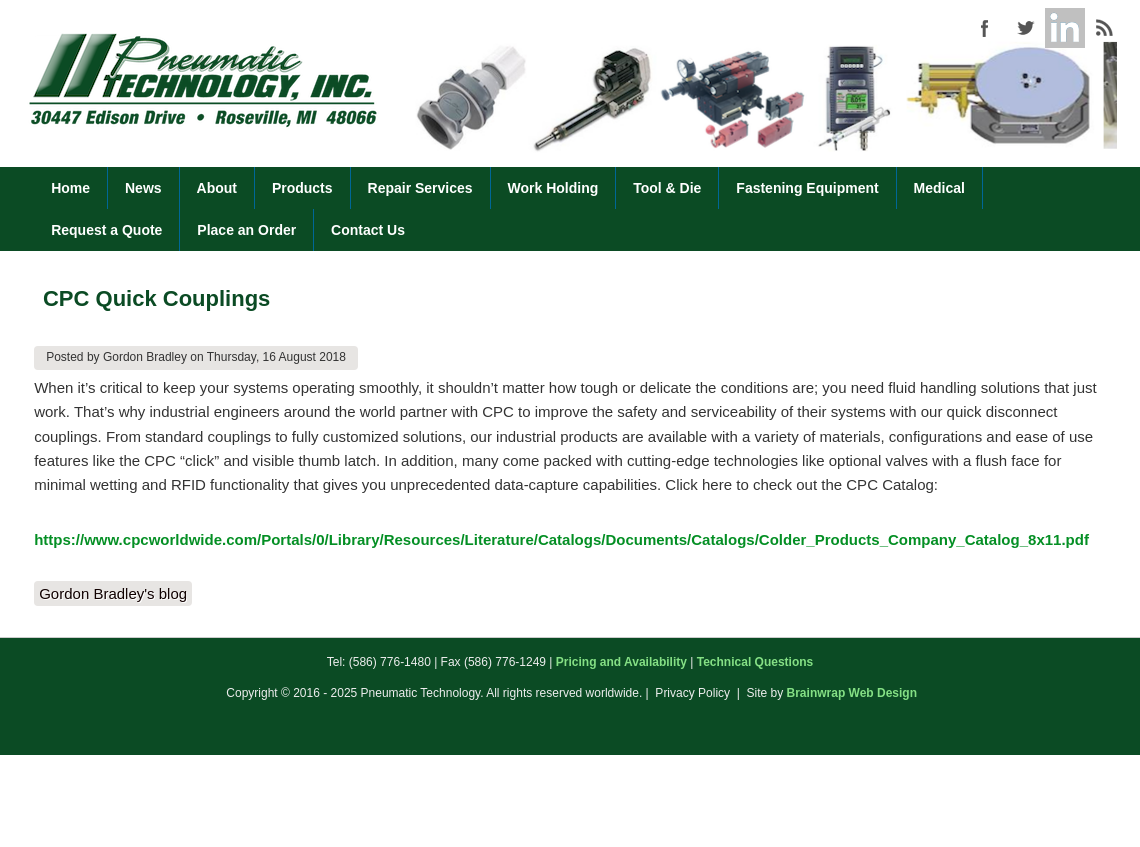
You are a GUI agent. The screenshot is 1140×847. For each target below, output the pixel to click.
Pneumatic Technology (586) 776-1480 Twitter (1025, 28)
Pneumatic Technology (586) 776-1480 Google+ (1065, 28)
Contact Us (368, 230)
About (217, 188)
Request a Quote (106, 230)
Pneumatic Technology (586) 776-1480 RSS (1105, 28)
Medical (939, 188)
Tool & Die (667, 188)
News (143, 188)
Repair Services (420, 188)
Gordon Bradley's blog (113, 593)
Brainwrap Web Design (852, 693)
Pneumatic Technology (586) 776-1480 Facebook (985, 28)
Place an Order (246, 230)
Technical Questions (755, 662)
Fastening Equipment (807, 188)
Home (70, 188)
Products (302, 188)
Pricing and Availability (621, 662)
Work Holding (553, 188)
